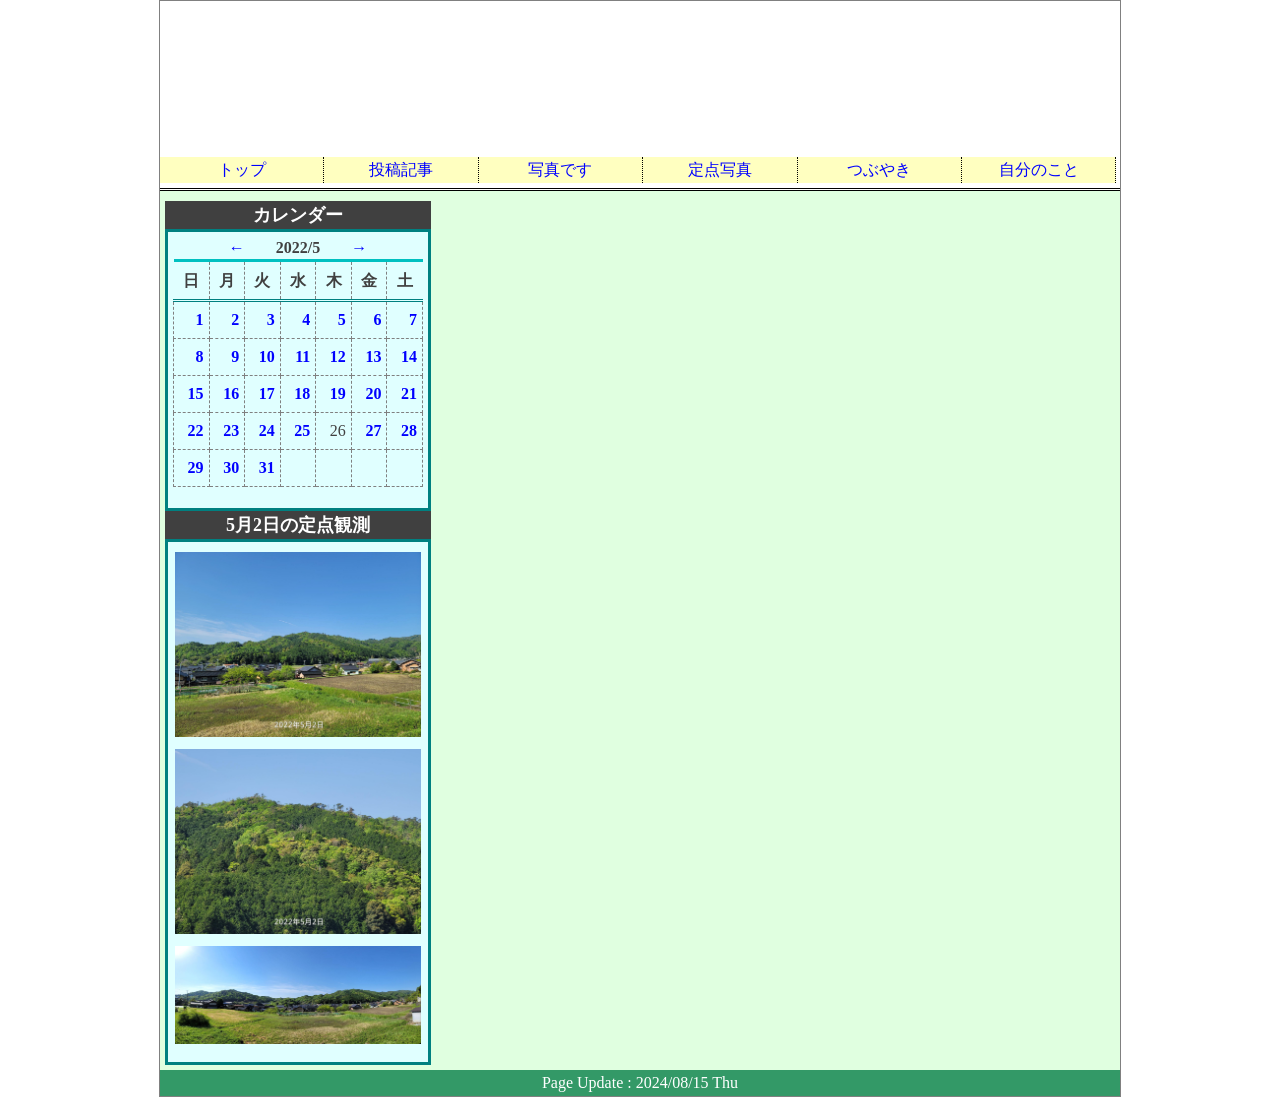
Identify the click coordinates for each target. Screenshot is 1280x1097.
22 (196, 430)
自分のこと (1039, 170)
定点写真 (720, 170)
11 (302, 356)
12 (338, 356)
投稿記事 (401, 170)
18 (302, 393)
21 (409, 393)
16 (231, 393)
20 (373, 393)
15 (196, 393)
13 (373, 356)
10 (267, 356)
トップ (242, 170)
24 (267, 430)
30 (231, 467)
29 (196, 467)
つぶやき (879, 170)
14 (409, 356)
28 (409, 430)
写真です (560, 170)
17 (267, 393)
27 (373, 430)
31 (267, 467)
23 (231, 430)
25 (302, 430)
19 (338, 393)
